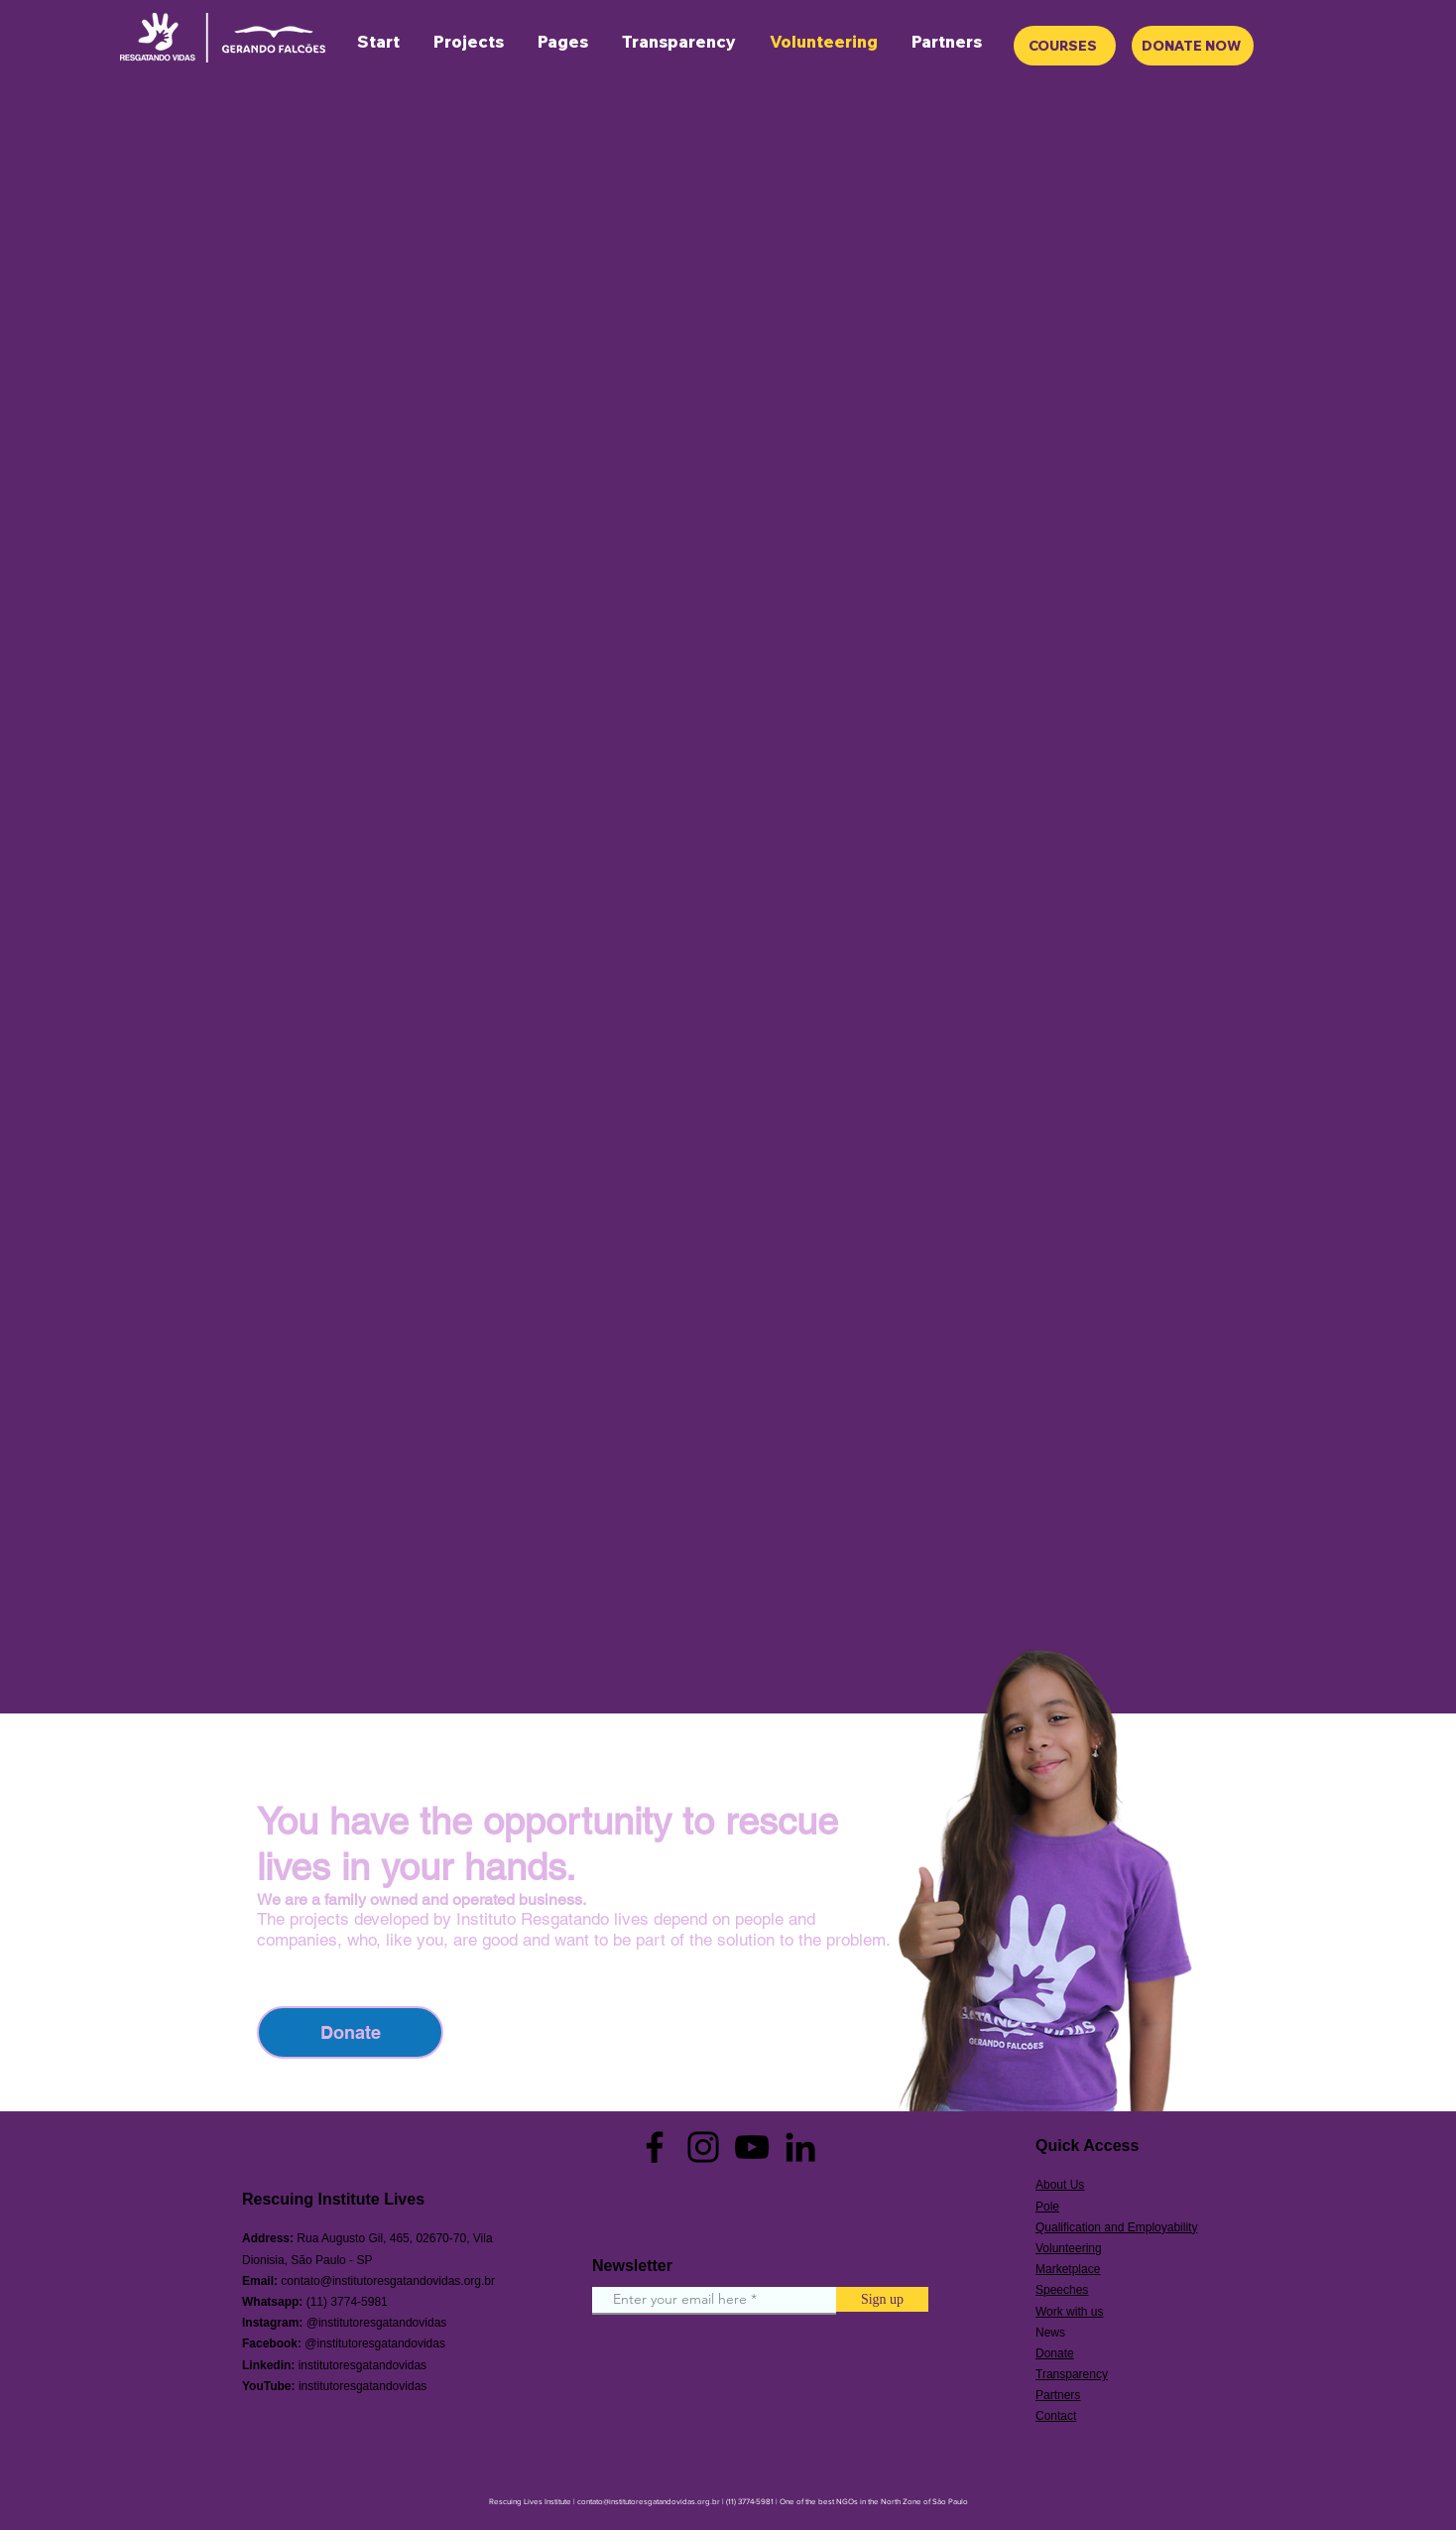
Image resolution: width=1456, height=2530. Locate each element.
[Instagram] (703, 2147)
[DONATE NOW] (1193, 45)
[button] (563, 42)
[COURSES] (1065, 45)
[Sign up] (882, 2299)
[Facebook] (654, 2147)
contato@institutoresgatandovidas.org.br (388, 2281)
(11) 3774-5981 (347, 2302)
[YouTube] (752, 2147)
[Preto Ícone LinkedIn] (800, 2147)
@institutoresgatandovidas (376, 2323)
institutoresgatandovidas (362, 2365)
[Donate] (350, 2032)
